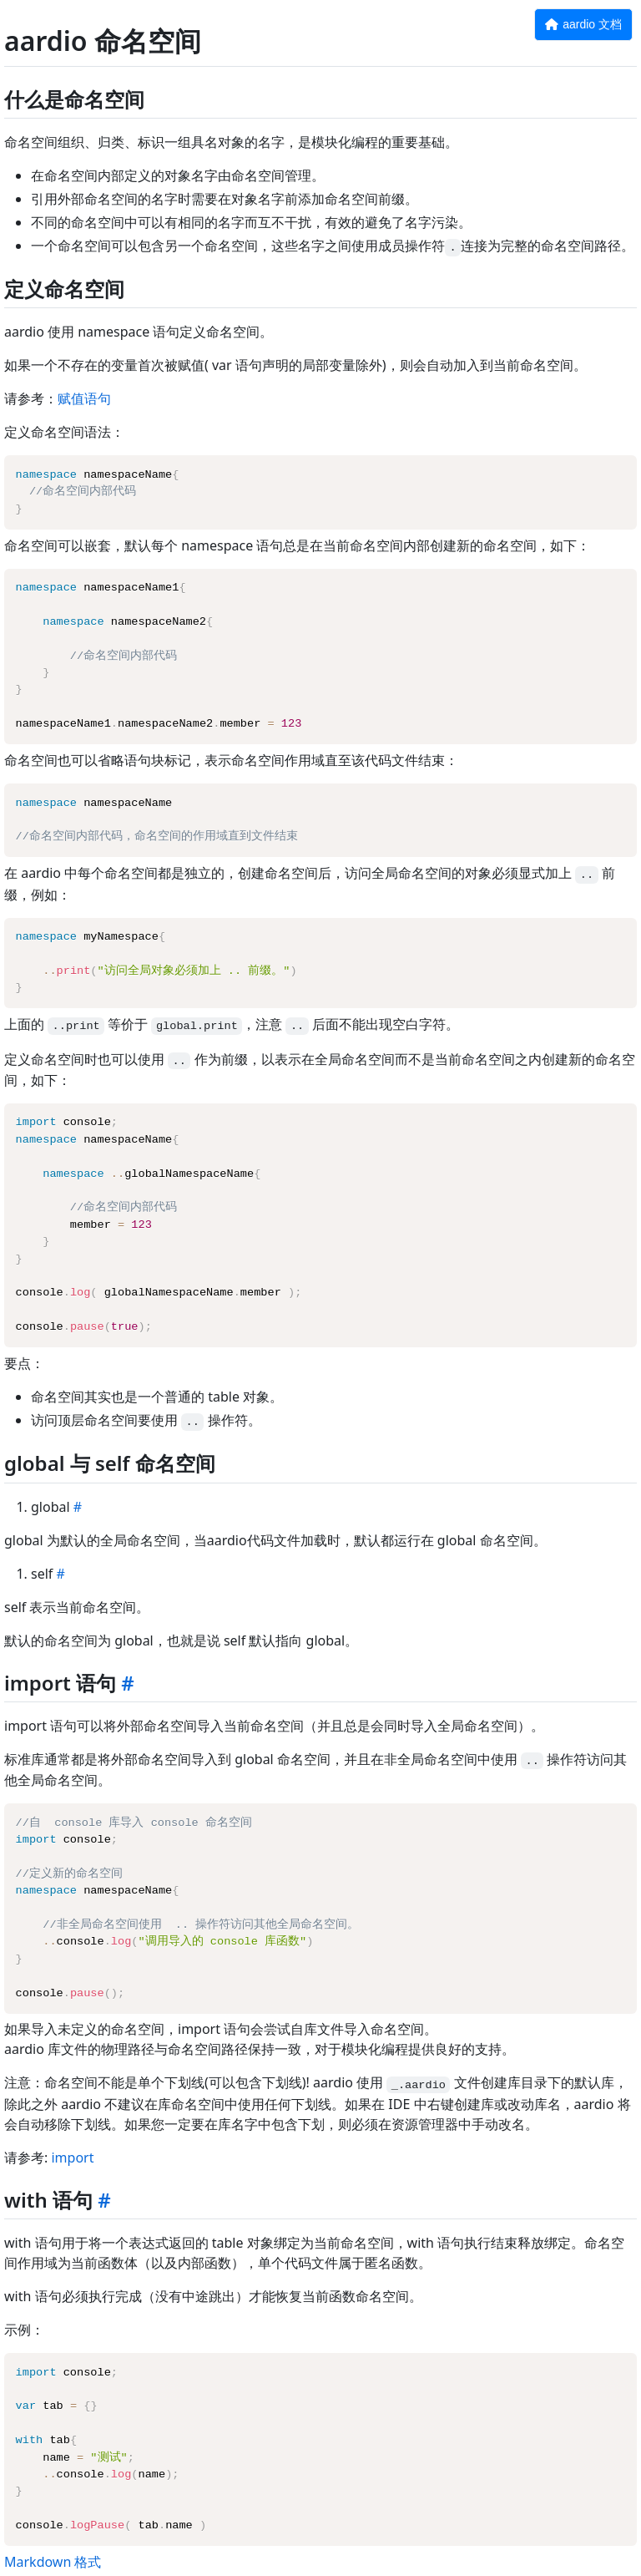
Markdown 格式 (52, 2562)
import (72, 2157)
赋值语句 (84, 398)
